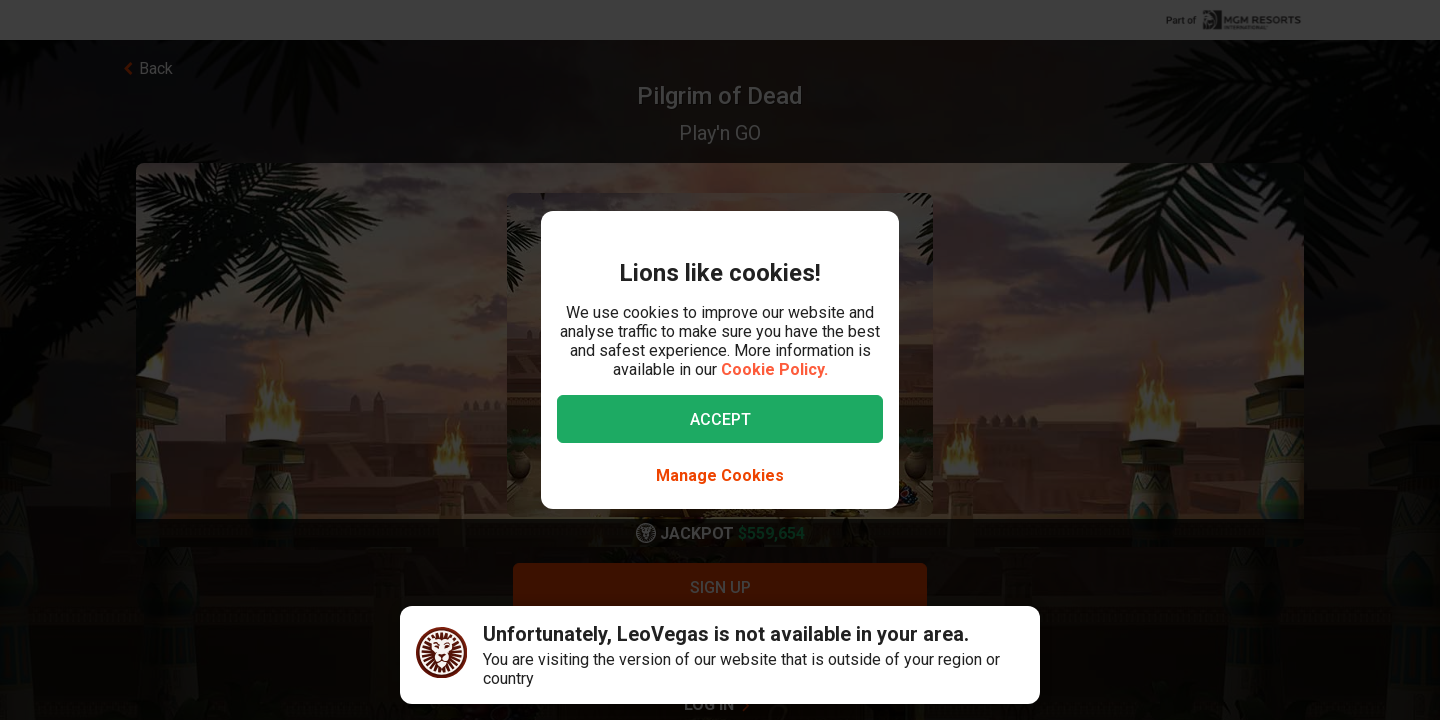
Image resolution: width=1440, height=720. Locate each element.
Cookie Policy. (774, 369)
